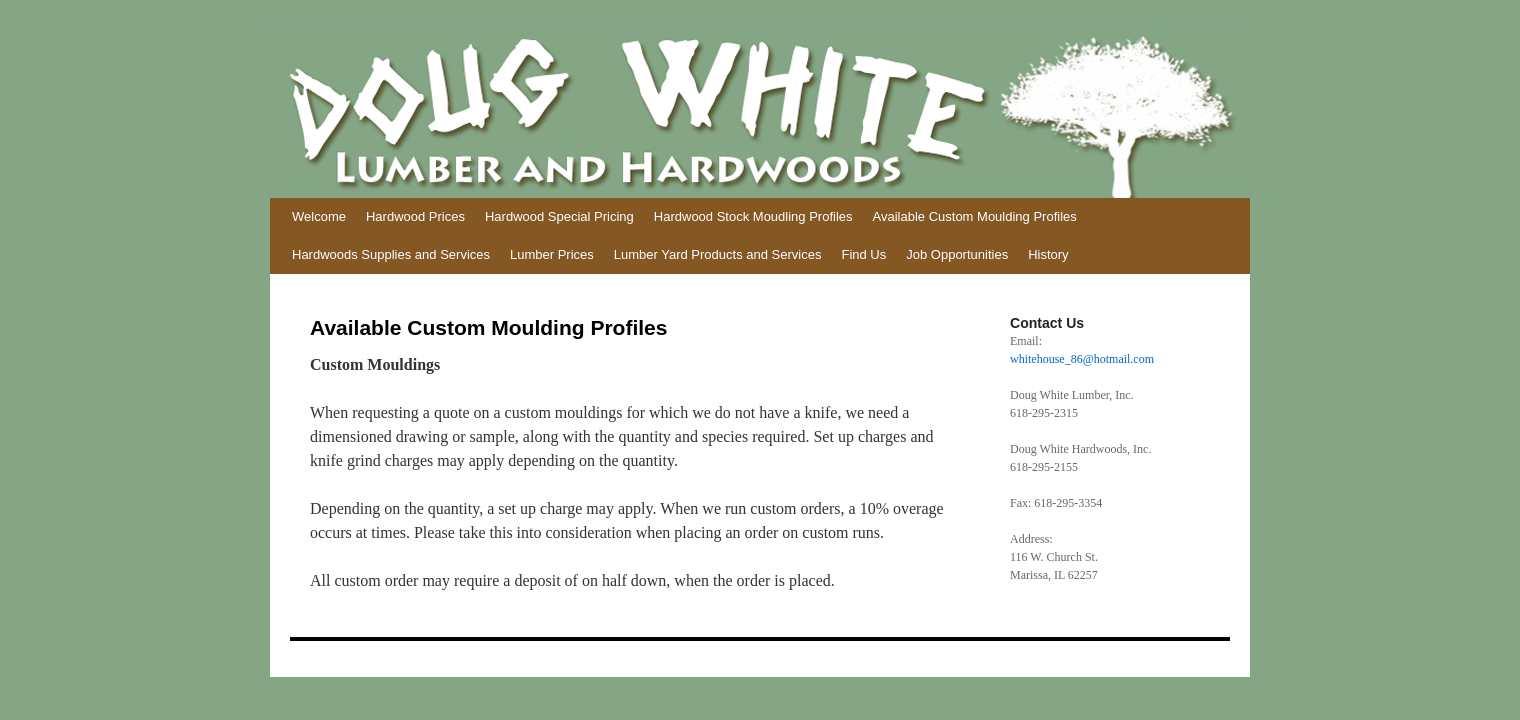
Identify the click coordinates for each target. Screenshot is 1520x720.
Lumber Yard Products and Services (718, 254)
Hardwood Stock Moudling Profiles (753, 216)
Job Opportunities (957, 254)
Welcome (319, 216)
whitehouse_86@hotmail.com (1082, 359)
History (1048, 254)
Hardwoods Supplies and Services (391, 254)
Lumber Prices (552, 254)
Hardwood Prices (415, 216)
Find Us (863, 254)
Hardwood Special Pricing (559, 216)
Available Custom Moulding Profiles (975, 216)
